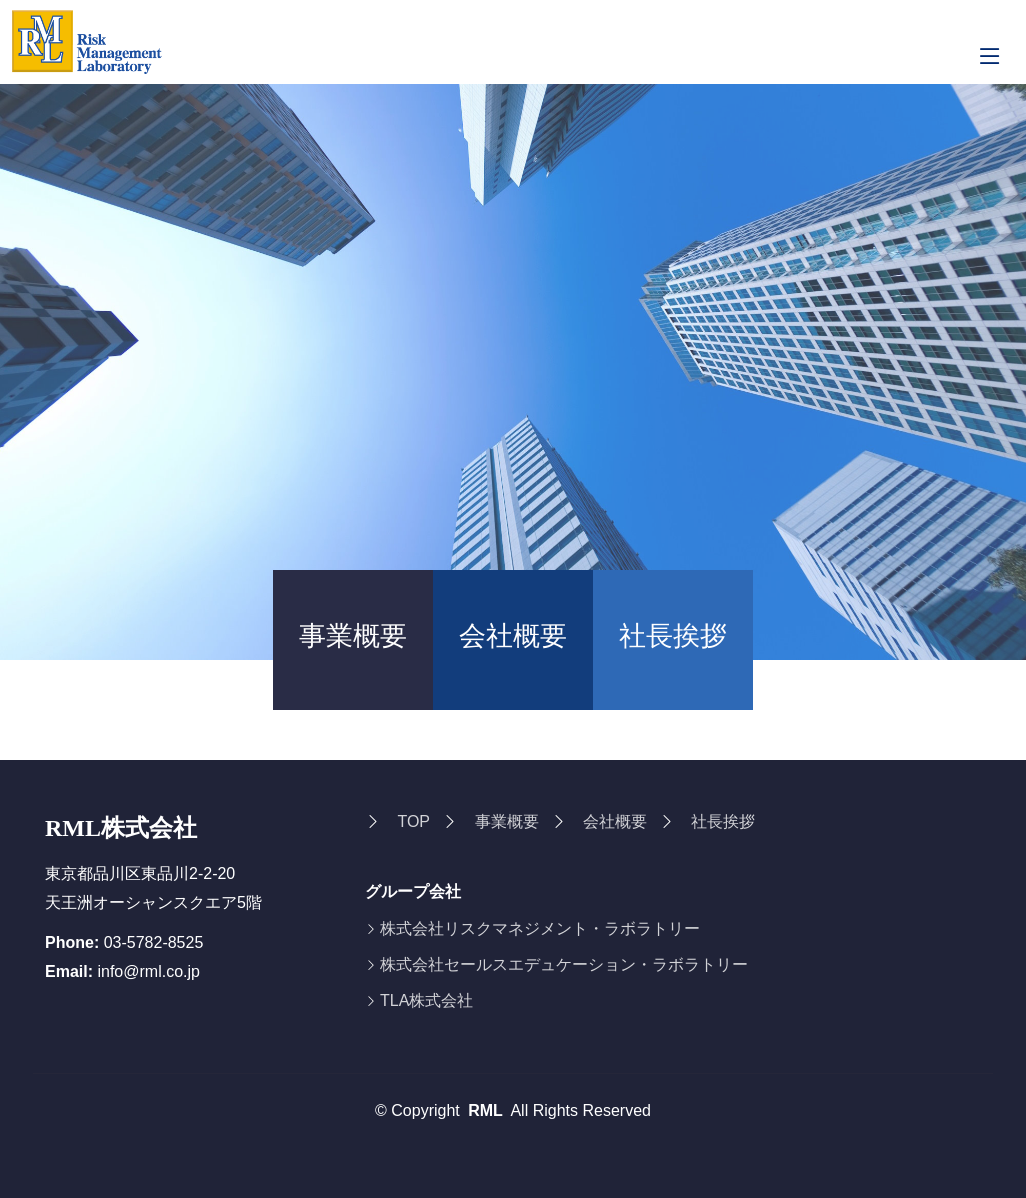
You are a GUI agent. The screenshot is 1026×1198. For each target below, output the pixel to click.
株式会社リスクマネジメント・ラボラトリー (540, 929)
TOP (413, 821)
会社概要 (513, 636)
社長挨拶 (673, 636)
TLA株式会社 (426, 1001)
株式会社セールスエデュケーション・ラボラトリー (564, 965)
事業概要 (353, 636)
